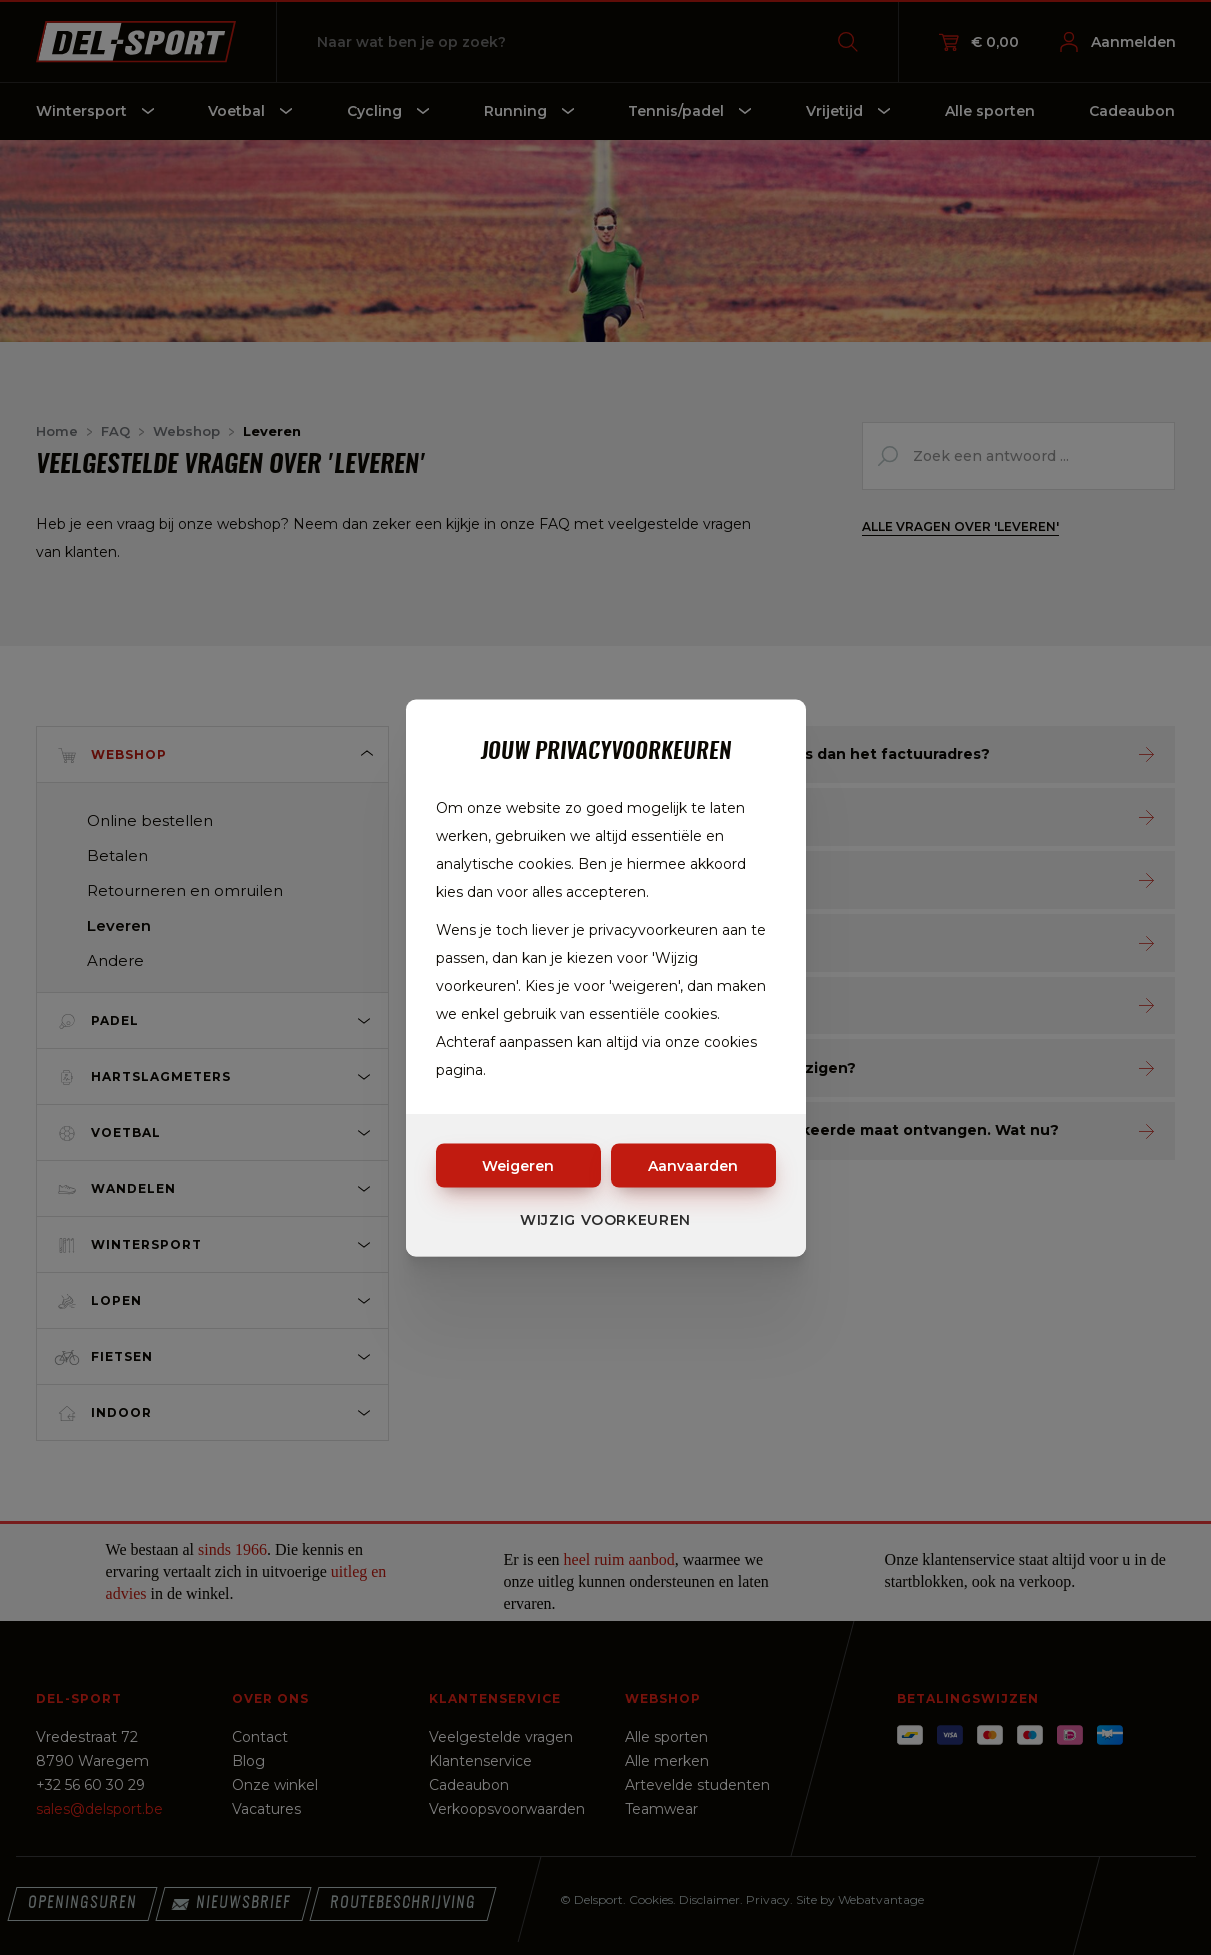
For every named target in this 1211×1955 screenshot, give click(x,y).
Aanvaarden (693, 1165)
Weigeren (518, 1165)
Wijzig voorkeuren (605, 1219)
